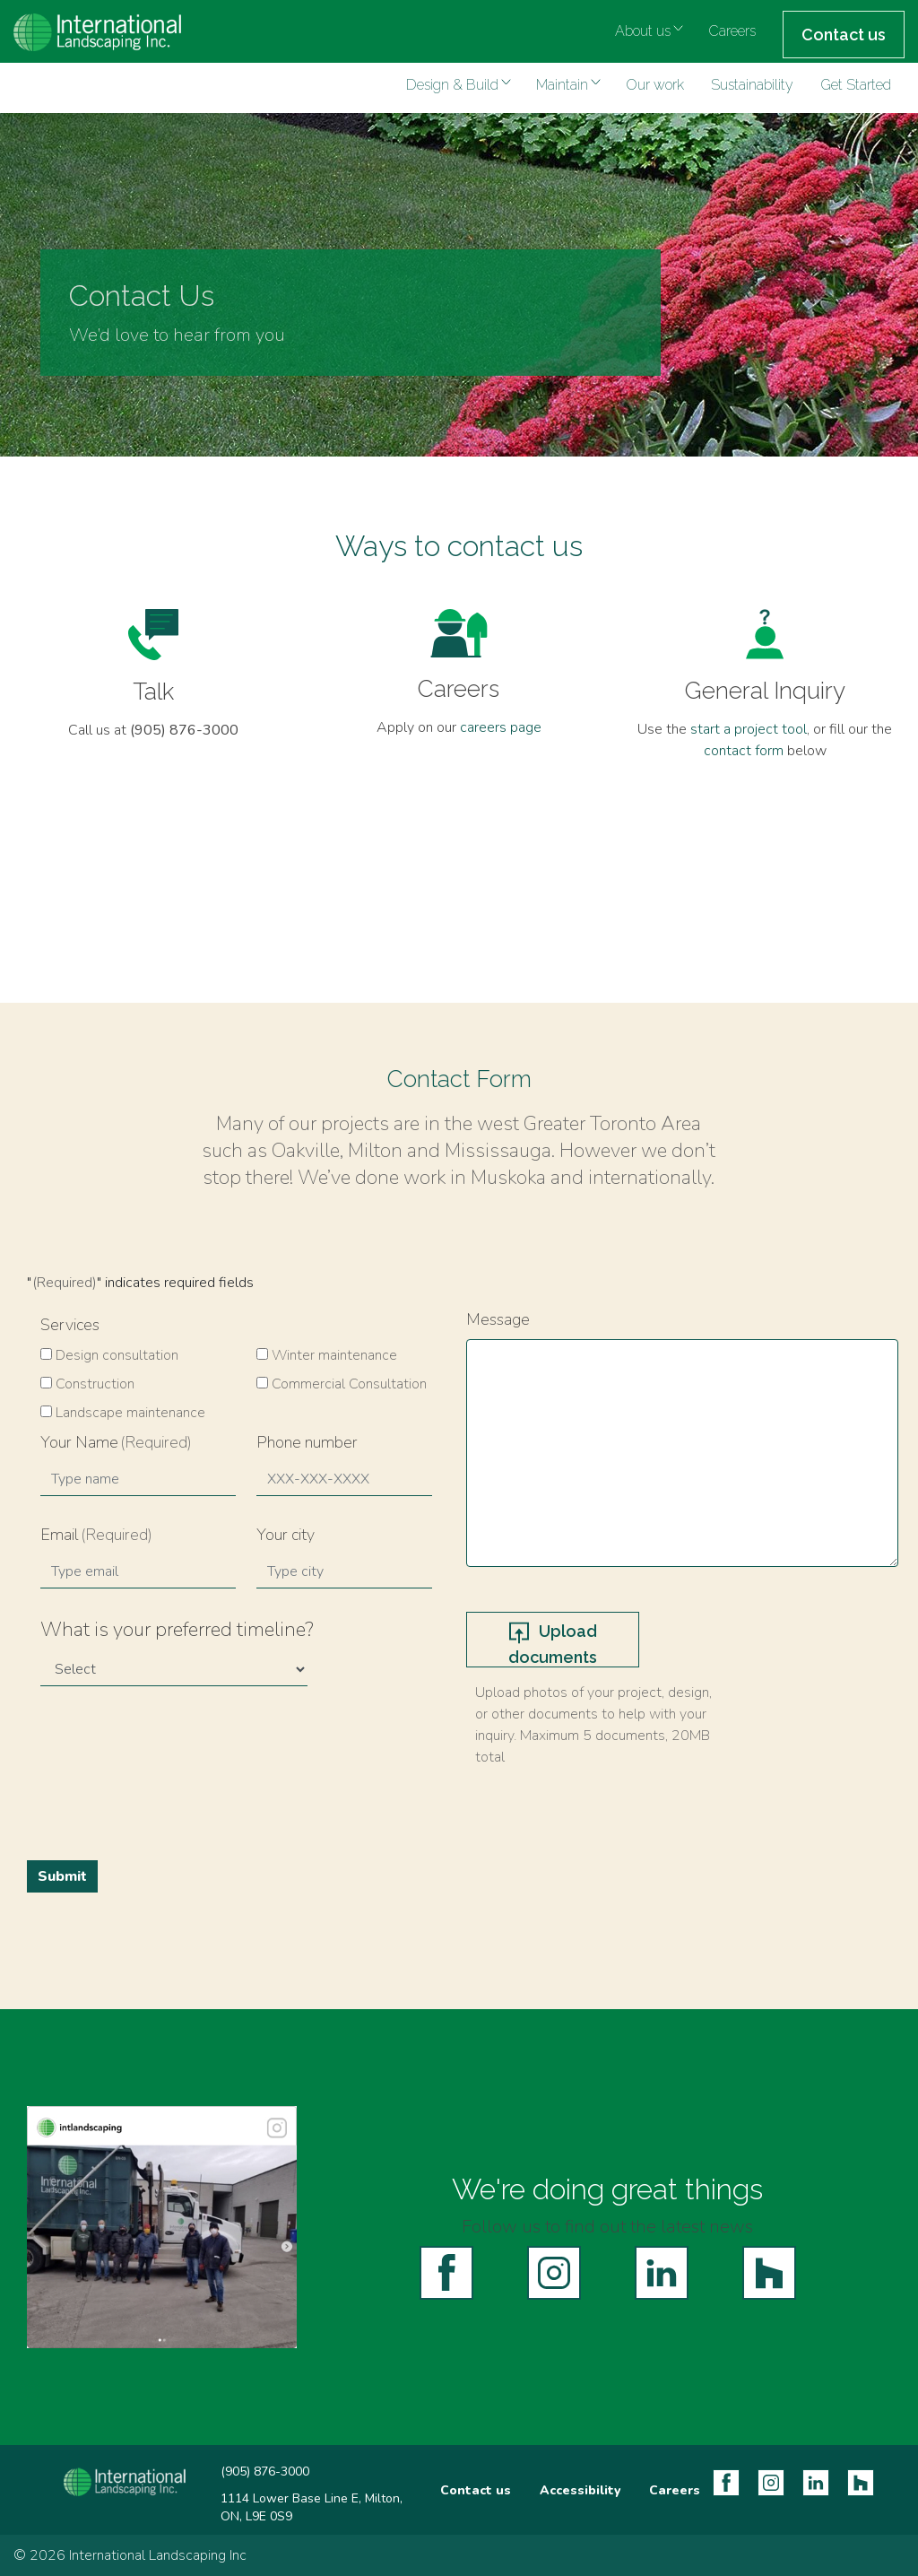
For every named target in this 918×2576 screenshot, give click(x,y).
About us (643, 30)
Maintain (562, 84)
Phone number (307, 1442)
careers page (500, 727)
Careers (732, 30)
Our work (655, 84)
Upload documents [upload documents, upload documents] (552, 1644)
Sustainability (752, 84)
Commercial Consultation (349, 1384)
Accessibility (580, 2490)
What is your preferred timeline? (177, 1629)
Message (498, 1319)
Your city (285, 1534)
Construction (95, 1384)
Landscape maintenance (130, 1413)
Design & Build (452, 84)
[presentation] (176, 1766)
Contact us (843, 34)
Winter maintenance (334, 1355)
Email (96, 1534)
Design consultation (117, 1355)
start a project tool (748, 729)
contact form (744, 751)
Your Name (116, 1442)
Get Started (855, 84)
